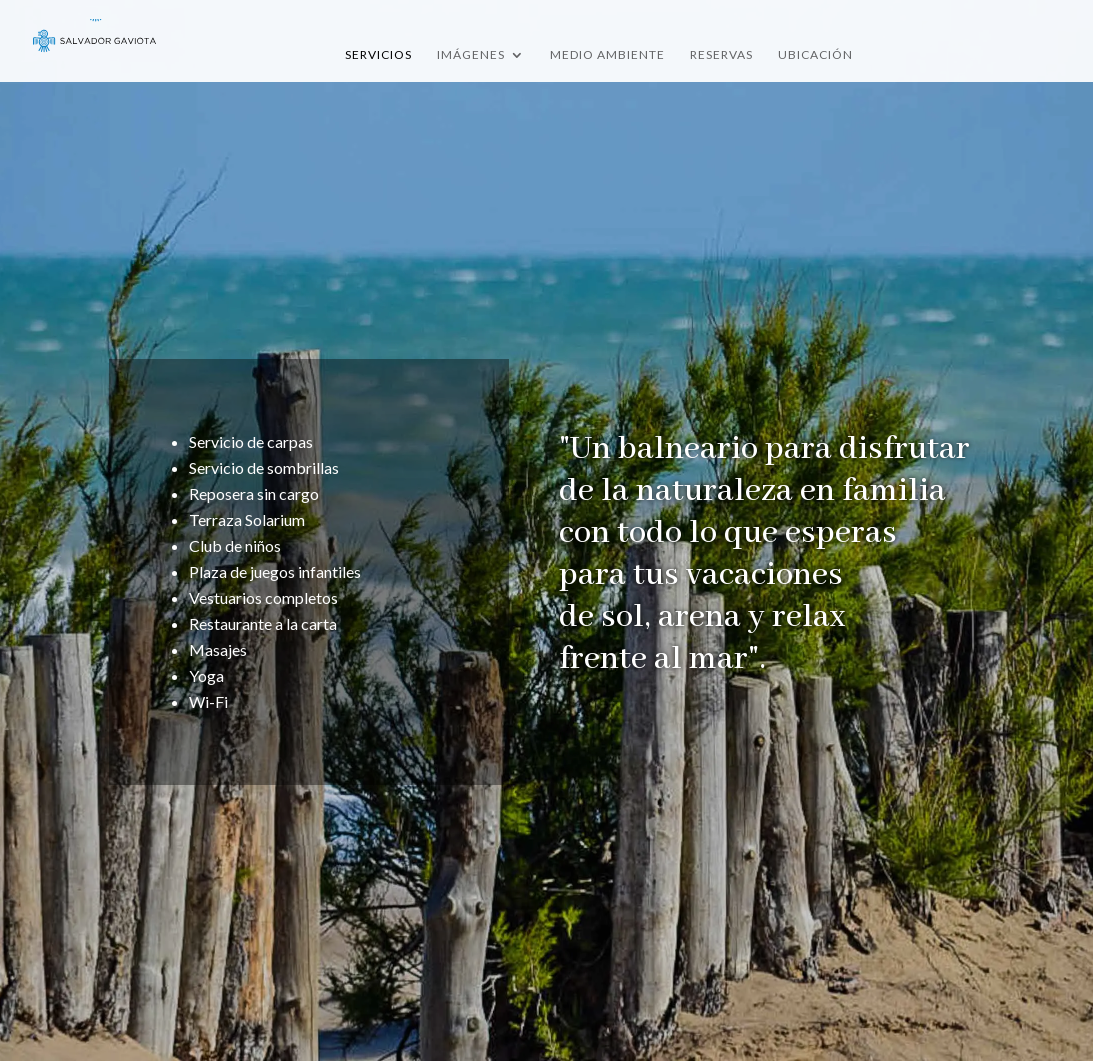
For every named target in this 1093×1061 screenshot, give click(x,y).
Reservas (721, 55)
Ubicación (815, 55)
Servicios (378, 55)
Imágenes (471, 55)
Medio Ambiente (607, 55)
